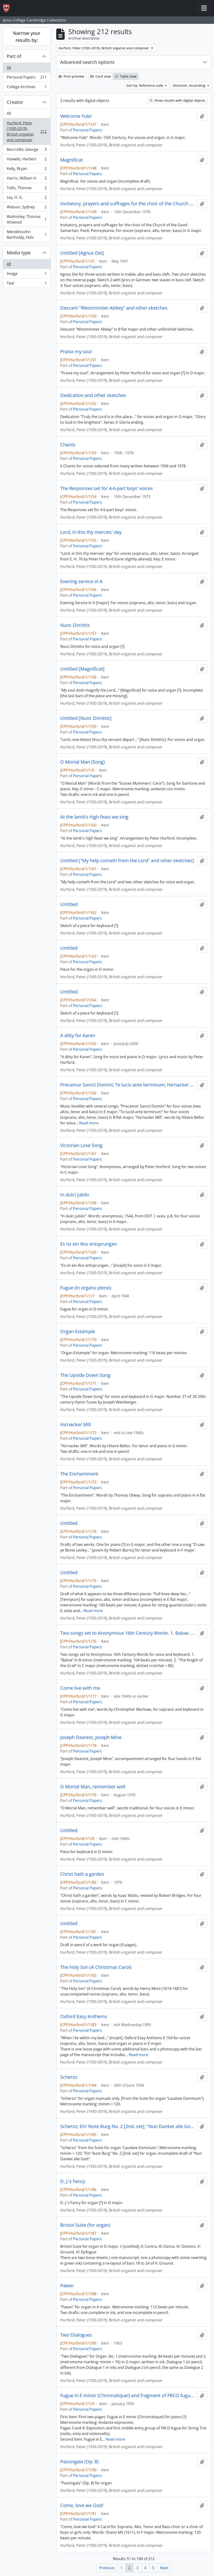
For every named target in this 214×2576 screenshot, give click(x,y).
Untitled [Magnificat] (82, 669)
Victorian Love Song (81, 1145)
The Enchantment (79, 1474)
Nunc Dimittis (75, 625)
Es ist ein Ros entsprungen (88, 1244)
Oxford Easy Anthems (83, 2016)
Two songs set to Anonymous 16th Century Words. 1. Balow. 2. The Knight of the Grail (127, 1633)
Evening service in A (81, 581)
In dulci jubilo (74, 1195)
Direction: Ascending (189, 85)
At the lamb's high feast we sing (94, 817)
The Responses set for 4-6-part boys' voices (106, 488)
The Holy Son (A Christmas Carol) (95, 1967)
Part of (14, 56)
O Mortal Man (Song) (82, 762)
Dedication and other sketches (93, 395)
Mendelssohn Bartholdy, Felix (27, 234)
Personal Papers (27, 78)
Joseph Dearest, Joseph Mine (91, 1737)
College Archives (27, 87)
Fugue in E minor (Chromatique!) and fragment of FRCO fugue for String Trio (127, 2395)
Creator (15, 102)
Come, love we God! (81, 2505)
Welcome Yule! (76, 116)
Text (27, 284)
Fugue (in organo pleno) (85, 1288)
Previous (107, 2567)
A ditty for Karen (77, 1035)
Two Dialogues (76, 2335)
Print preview (71, 76)
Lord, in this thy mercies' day (91, 532)
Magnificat (71, 160)
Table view (126, 76)
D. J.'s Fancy (72, 2181)
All (9, 67)
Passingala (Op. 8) (79, 2461)
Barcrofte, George (27, 150)
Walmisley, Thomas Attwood (27, 219)
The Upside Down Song (85, 1375)
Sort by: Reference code (145, 85)
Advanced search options (87, 62)
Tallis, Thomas (27, 189)
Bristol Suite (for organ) (85, 2225)
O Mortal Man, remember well (92, 1786)
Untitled (68, 904)
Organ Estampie (77, 1331)
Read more (88, 1123)
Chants (67, 444)
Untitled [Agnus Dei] (82, 253)
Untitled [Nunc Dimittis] (86, 718)
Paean (67, 2285)
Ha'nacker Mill (75, 1424)
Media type (19, 252)
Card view (100, 76)
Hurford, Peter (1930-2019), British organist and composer (27, 131)
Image (27, 274)
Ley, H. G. (27, 198)
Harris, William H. (27, 179)
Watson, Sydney (27, 208)
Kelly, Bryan (27, 169)
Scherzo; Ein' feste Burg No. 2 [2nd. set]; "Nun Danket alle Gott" (127, 2126)
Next (164, 2567)
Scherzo (68, 2077)
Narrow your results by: (26, 36)
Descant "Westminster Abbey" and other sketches (114, 308)
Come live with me (80, 1688)
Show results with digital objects (177, 100)
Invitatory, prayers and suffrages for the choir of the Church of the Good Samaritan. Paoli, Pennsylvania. (127, 203)
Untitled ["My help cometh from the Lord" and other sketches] (127, 860)
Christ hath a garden (82, 1874)
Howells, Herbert (27, 160)
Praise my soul (76, 351)
